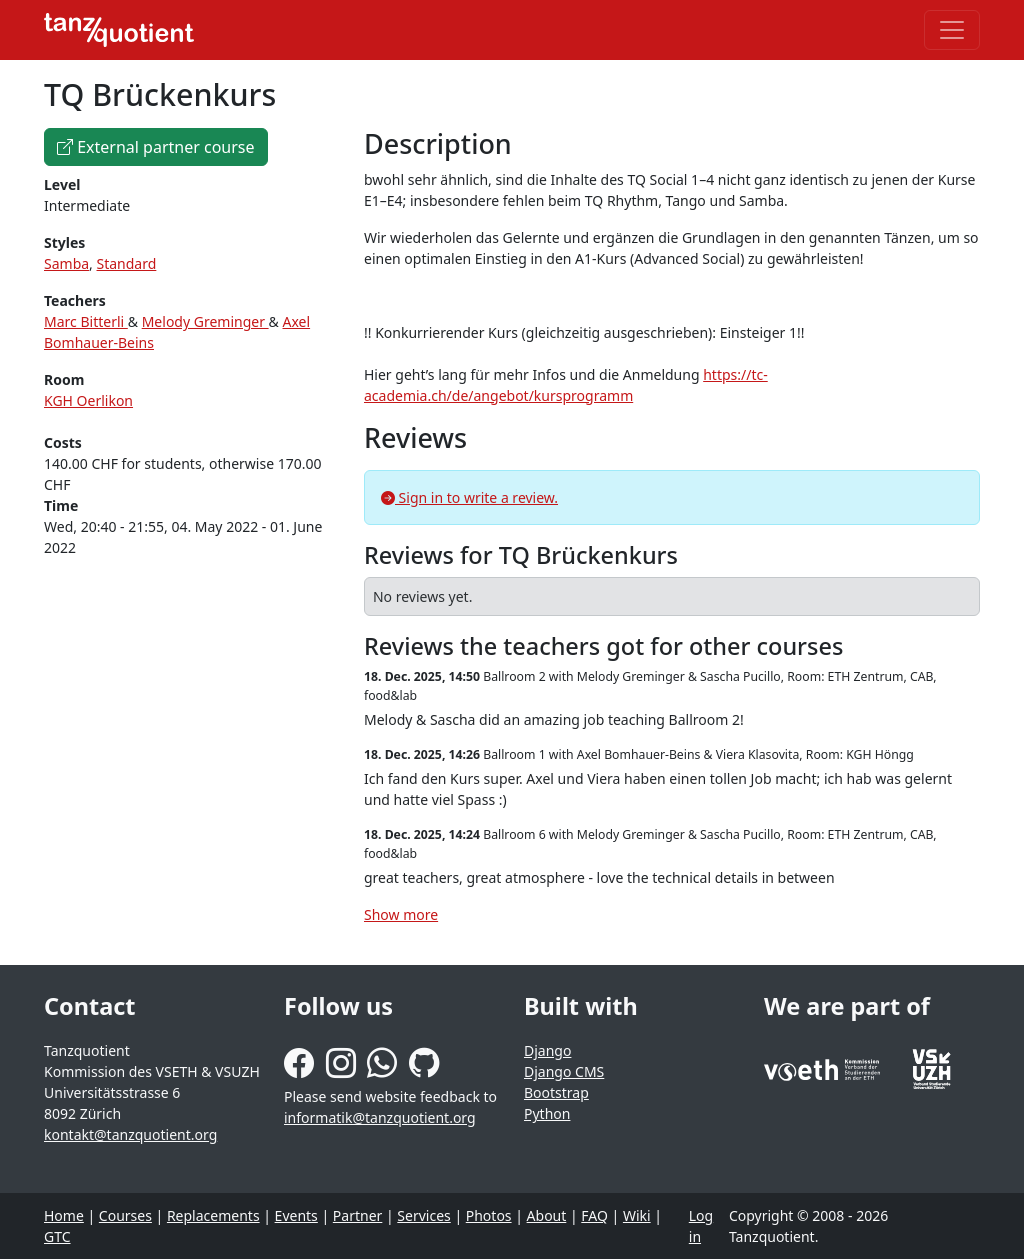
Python (547, 1113)
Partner (358, 1215)
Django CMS (564, 1071)
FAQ (594, 1215)
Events (296, 1215)
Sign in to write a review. (469, 497)
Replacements (213, 1215)
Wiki (637, 1215)
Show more (401, 914)
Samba (66, 263)
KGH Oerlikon (88, 400)
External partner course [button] (156, 147)
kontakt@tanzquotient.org (130, 1134)
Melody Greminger (205, 321)
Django (547, 1050)
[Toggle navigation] (952, 30)
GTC (57, 1236)
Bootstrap (556, 1092)
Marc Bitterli (86, 321)
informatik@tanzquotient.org (380, 1117)
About (547, 1215)
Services (423, 1215)
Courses (125, 1215)
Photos (489, 1215)
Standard (127, 263)
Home (64, 1215)
